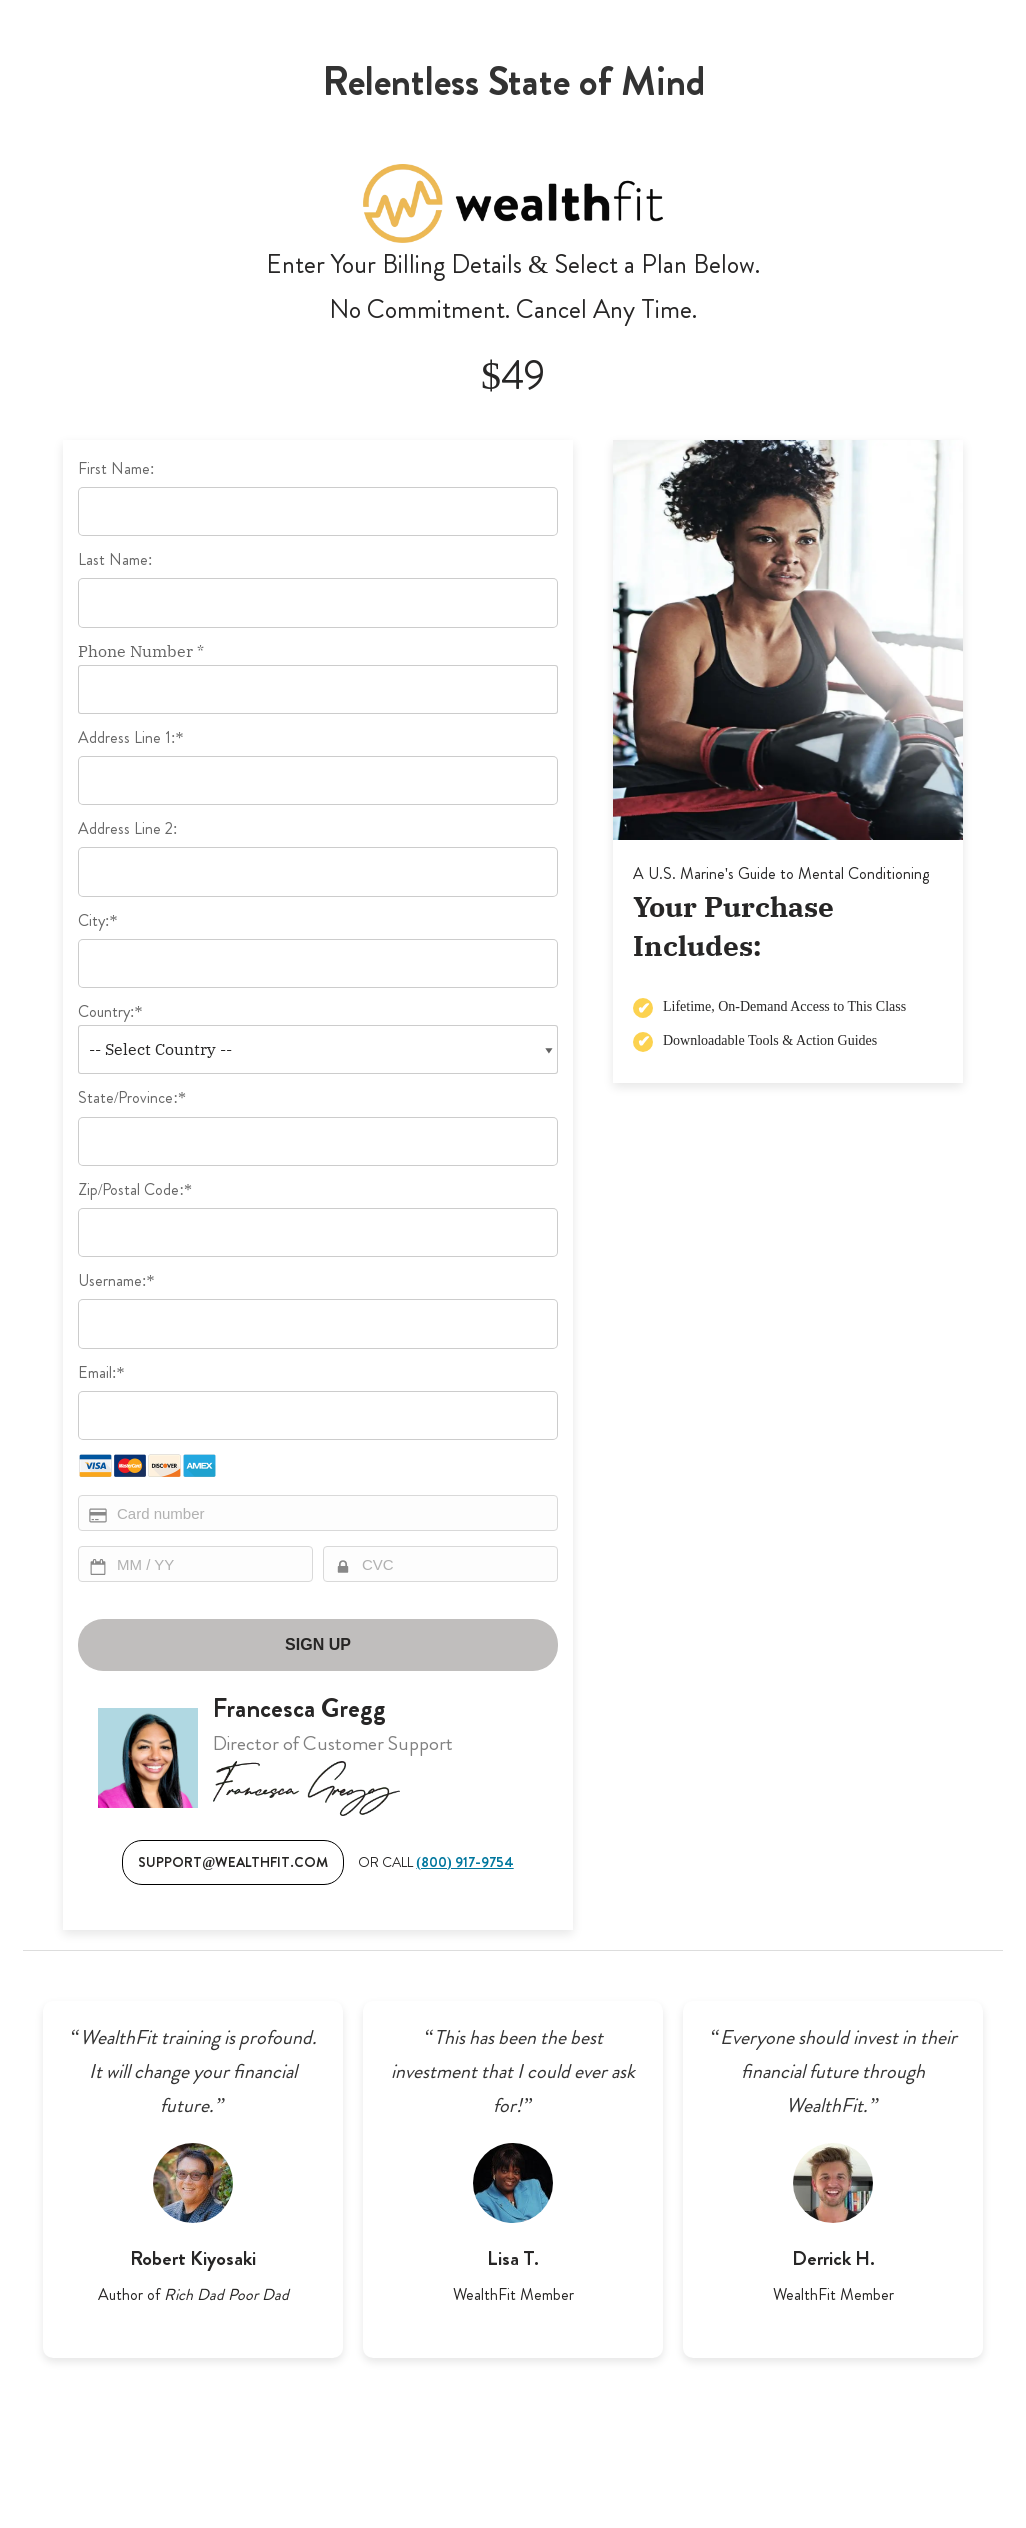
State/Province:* (132, 1097)
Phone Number (141, 651)
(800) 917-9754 (464, 1862)
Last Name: (115, 559)
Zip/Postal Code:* (135, 1189)
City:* (97, 920)
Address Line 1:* (130, 737)
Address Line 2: (127, 828)
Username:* (116, 1280)
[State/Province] (318, 1141)
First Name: (116, 468)
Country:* (110, 1011)
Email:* (101, 1372)
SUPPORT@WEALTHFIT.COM (233, 1862)
